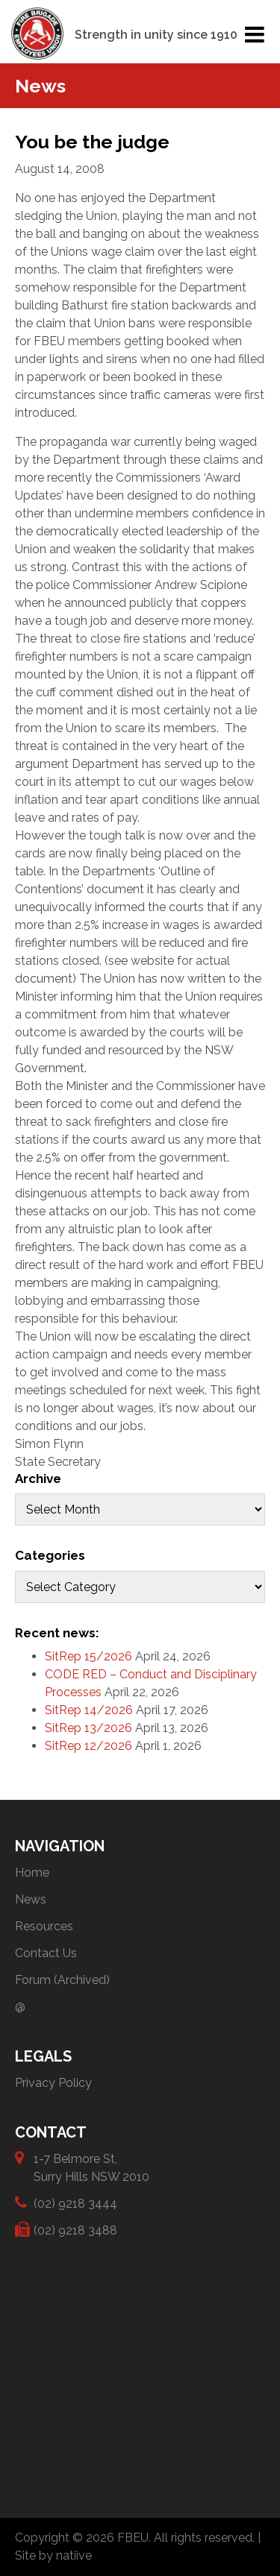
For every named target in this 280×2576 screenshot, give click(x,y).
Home (32, 1872)
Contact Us (46, 1953)
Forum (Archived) (62, 1980)
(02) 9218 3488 (75, 2230)
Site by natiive (53, 2555)
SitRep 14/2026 (89, 1710)
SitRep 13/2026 (88, 1728)
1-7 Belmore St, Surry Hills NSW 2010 (91, 2167)
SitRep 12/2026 (88, 1746)
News (30, 1899)
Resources (44, 1926)
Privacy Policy (53, 2083)
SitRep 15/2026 (88, 1656)
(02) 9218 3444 (75, 2203)
